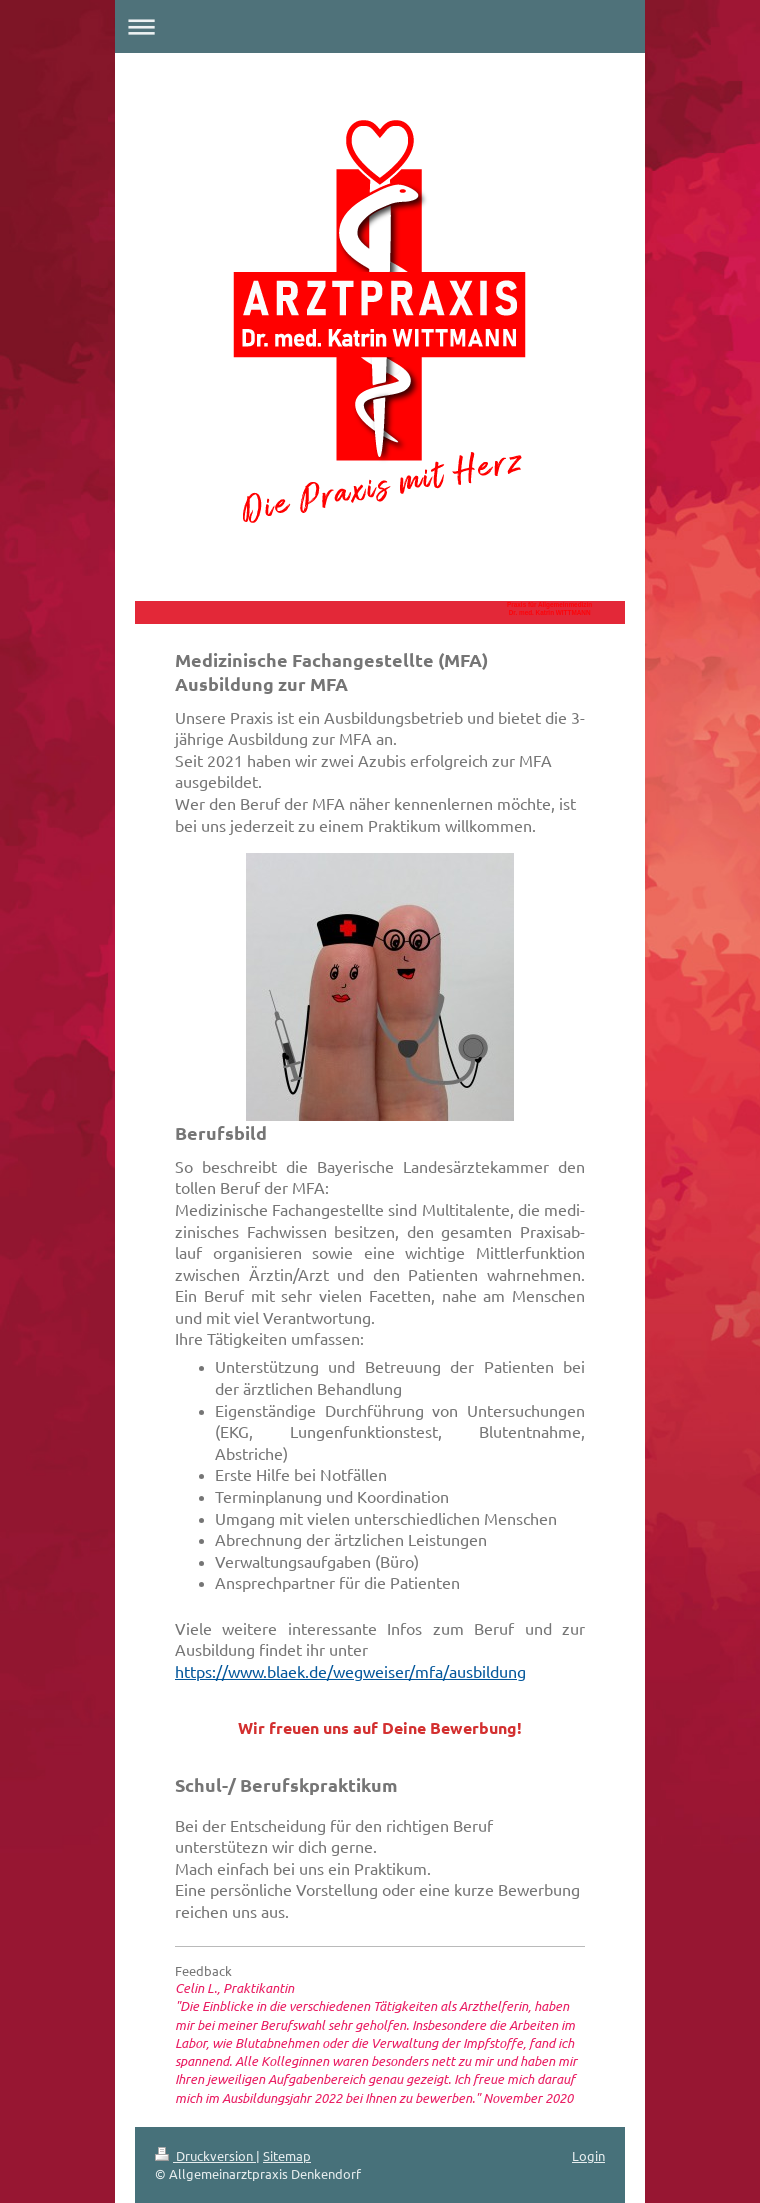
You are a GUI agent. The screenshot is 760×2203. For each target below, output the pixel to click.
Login (588, 2155)
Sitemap (287, 2155)
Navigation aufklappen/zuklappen (380, 26)
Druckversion (205, 2155)
